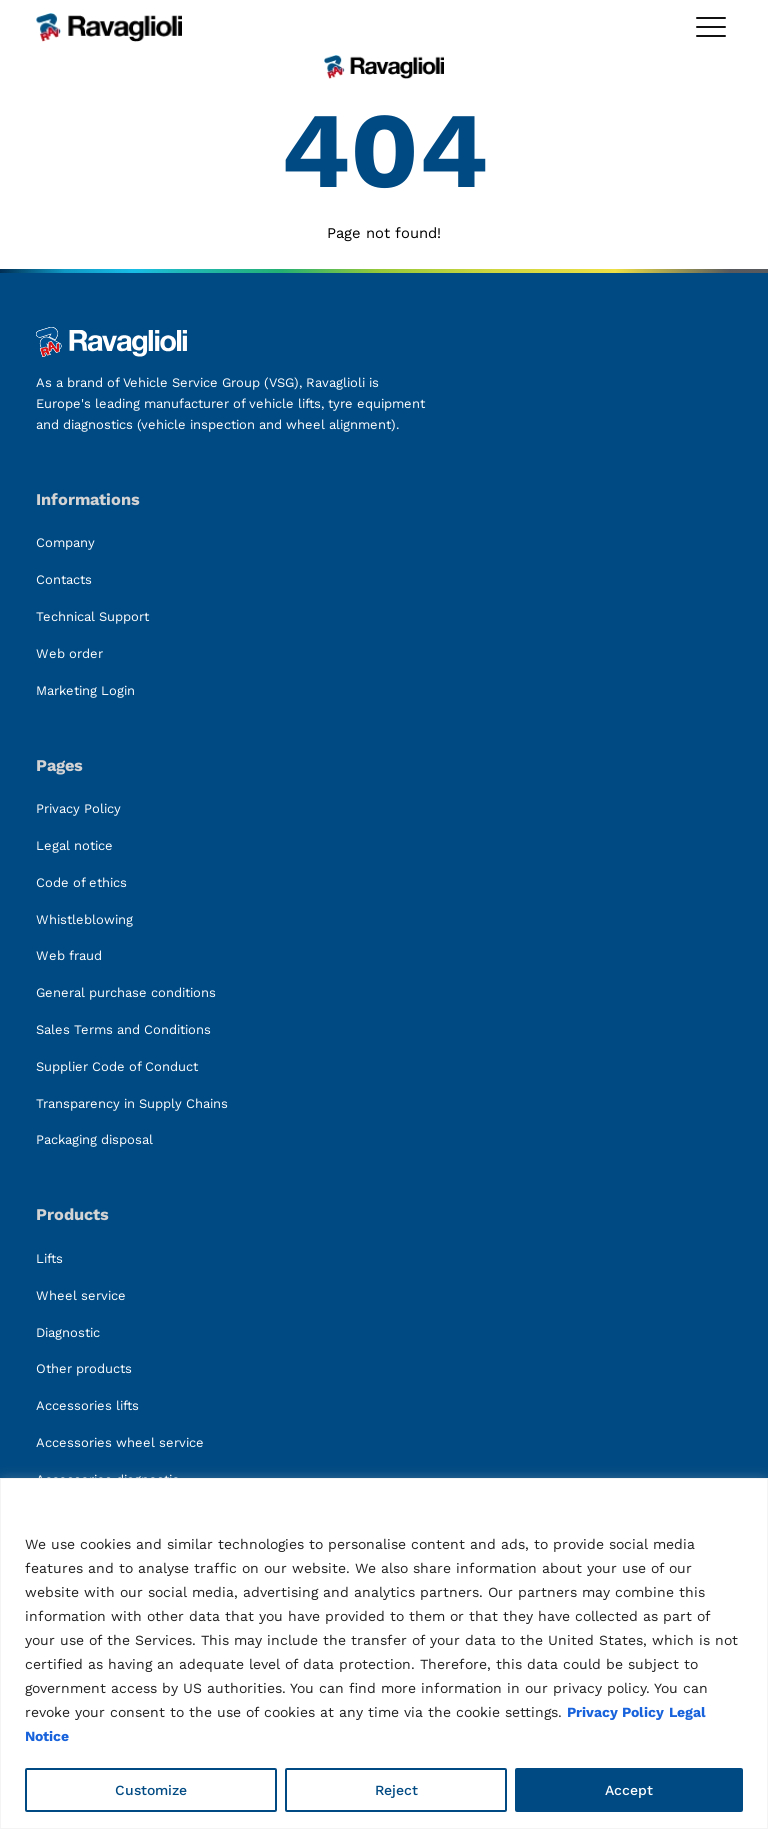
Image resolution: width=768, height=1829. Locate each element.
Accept (629, 1790)
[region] (384, 1653)
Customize (151, 1790)
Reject (396, 1790)
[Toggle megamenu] (711, 27)
